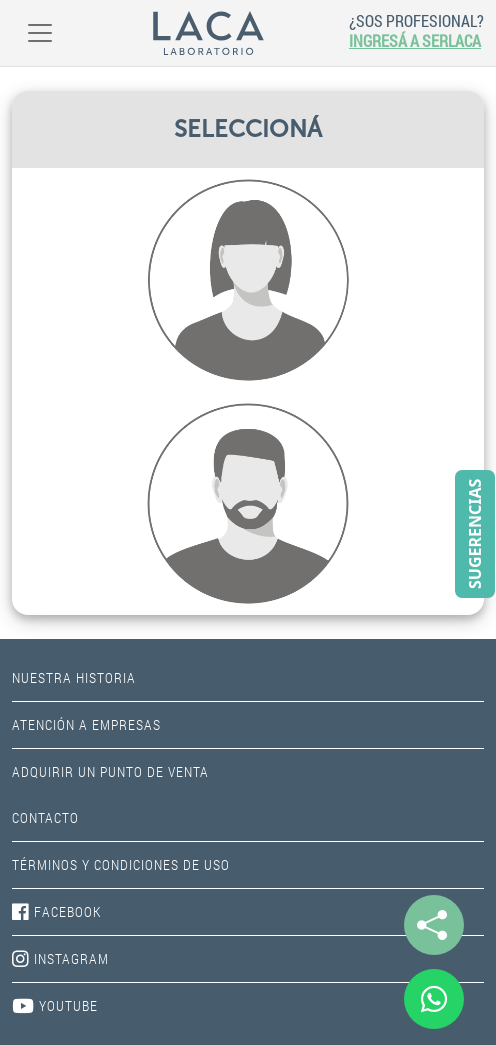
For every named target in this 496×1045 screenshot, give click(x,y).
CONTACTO (45, 817)
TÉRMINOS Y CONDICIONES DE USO (121, 864)
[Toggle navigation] (40, 33)
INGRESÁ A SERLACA (415, 40)
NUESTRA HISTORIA (74, 677)
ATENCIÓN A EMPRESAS (86, 724)
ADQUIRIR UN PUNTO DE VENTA (110, 771)
